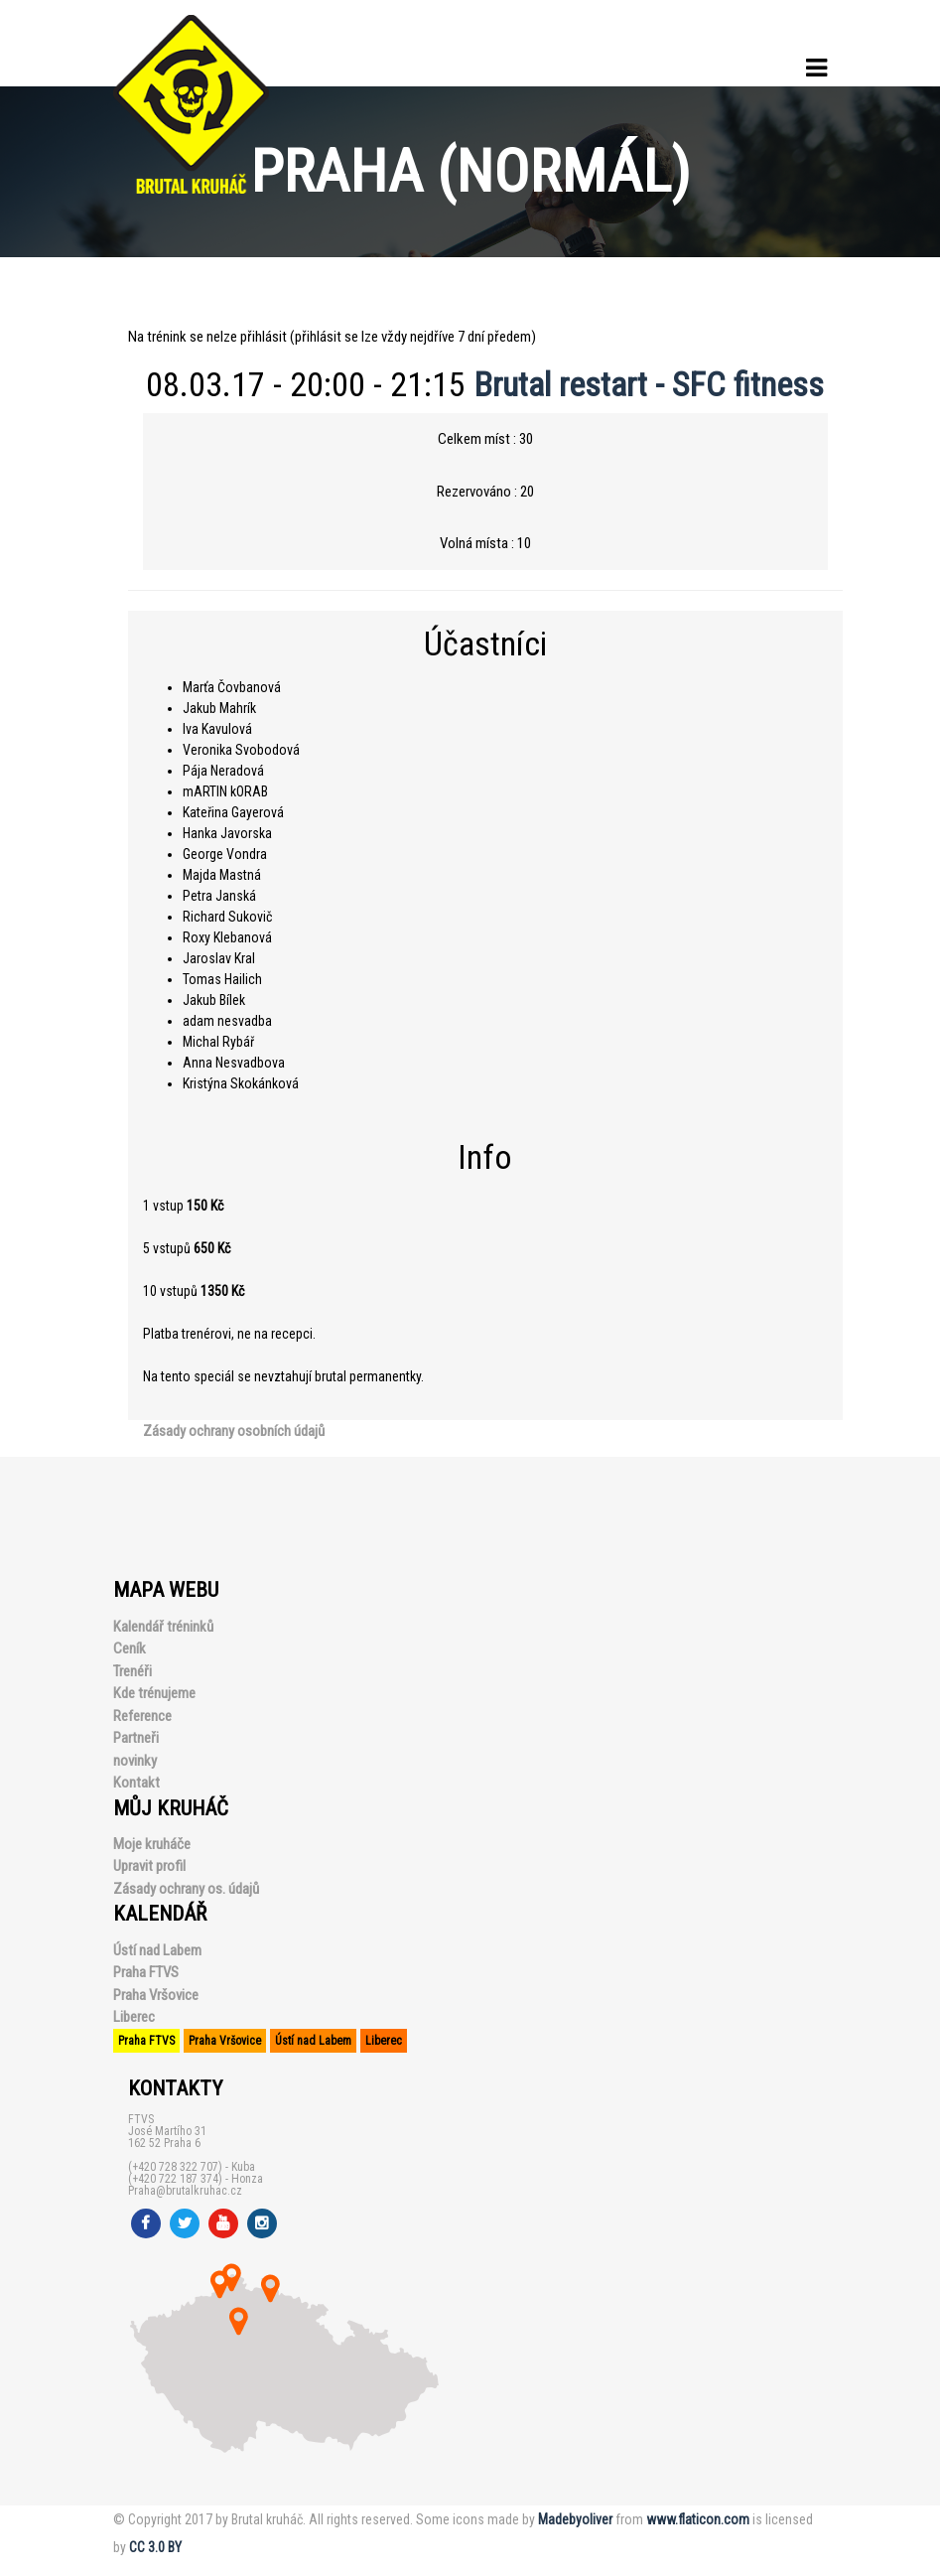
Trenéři (132, 1671)
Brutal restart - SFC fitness (648, 384)
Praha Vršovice (156, 1995)
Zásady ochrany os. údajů (186, 1889)
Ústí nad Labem (157, 1950)
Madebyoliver (575, 2519)
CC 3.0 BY (155, 2547)
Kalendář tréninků (163, 1627)
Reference (142, 1716)
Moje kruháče (152, 1844)
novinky (135, 1761)
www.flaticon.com (697, 2519)
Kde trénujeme (154, 1693)
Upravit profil (149, 1866)
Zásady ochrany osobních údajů (234, 1431)
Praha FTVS (146, 1972)
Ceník (129, 1648)
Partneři (136, 1738)
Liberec (134, 2017)
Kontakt (136, 1782)
